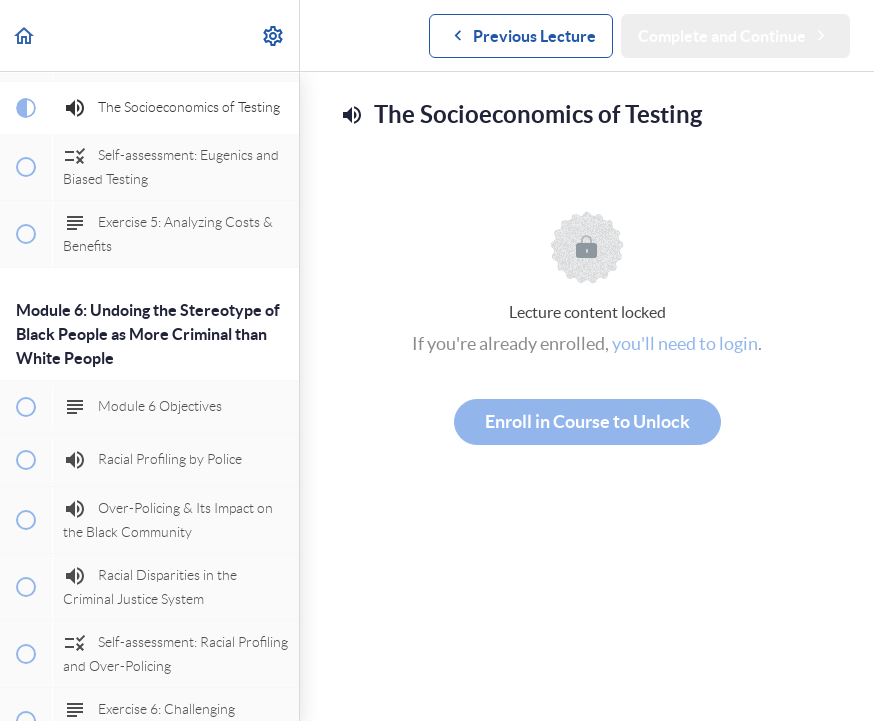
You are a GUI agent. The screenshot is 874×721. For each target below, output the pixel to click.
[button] (25, 35)
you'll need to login (685, 343)
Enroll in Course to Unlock (587, 421)
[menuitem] (274, 35)
